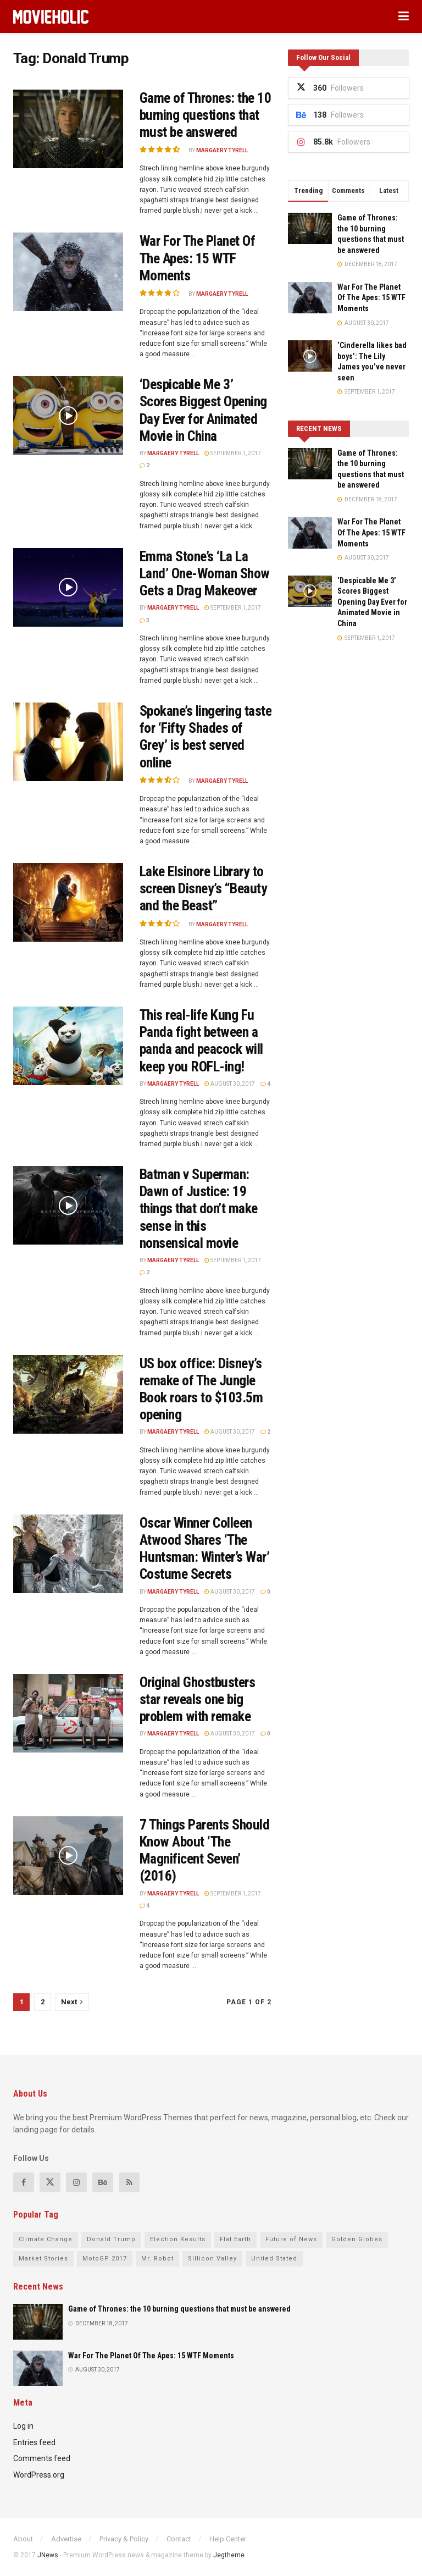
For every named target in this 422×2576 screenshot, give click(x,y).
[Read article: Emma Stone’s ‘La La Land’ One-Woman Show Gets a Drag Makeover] (68, 587)
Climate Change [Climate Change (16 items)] (46, 2239)
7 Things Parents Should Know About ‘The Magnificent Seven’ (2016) (204, 1850)
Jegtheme (229, 2555)
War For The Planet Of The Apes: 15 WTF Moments (197, 258)
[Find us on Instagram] (76, 2182)
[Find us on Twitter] (50, 2182)
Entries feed (34, 2442)
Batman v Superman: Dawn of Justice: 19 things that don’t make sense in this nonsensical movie (199, 1208)
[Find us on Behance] (102, 2182)
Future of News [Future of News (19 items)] (291, 2239)
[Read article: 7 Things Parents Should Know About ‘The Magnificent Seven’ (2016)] (68, 1855)
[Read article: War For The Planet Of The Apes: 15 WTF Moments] (68, 272)
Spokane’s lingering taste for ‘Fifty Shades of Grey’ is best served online (205, 737)
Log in (23, 2426)
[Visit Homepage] (50, 17)
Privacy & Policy (123, 2539)
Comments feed (41, 2458)
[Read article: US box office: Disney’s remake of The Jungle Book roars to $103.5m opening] (68, 1394)
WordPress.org (38, 2474)
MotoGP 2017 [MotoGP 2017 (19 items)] (104, 2258)
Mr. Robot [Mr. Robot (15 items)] (157, 2258)
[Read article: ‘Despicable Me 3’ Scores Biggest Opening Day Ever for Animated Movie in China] (68, 415)
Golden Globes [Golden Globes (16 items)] (356, 2239)
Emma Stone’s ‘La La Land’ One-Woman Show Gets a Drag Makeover (205, 573)
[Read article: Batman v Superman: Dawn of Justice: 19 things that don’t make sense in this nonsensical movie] (68, 1205)
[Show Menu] (403, 16)
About (23, 2539)
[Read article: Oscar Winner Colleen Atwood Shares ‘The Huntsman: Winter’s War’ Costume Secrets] (68, 1553)
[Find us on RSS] (129, 2182)
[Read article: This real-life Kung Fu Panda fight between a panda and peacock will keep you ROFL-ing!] (68, 1046)
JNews (47, 2555)
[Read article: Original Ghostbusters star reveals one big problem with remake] (68, 1713)
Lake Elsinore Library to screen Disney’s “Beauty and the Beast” (203, 888)
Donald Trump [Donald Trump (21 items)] (111, 2239)
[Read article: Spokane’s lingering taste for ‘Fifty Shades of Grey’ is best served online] (68, 742)
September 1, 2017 (232, 453)
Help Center (227, 2539)
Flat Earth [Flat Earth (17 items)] (235, 2239)
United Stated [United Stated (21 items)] (274, 2258)
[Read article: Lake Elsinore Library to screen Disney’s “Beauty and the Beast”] (68, 902)
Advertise (66, 2539)
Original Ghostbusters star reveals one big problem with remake (197, 1699)
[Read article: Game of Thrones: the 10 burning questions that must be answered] (68, 129)
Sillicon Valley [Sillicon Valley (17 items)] (212, 2258)
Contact (178, 2539)
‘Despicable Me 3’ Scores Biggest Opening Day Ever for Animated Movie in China (203, 410)
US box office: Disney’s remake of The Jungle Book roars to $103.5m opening (201, 1389)
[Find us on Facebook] (23, 2182)
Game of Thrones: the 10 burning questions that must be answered (205, 115)
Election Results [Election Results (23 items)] (178, 2239)
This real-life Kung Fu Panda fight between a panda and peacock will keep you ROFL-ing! (201, 1041)
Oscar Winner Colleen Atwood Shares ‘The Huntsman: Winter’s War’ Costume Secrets (204, 1548)
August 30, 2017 (229, 1084)
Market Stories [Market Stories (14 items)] (43, 2258)
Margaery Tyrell (222, 150)
